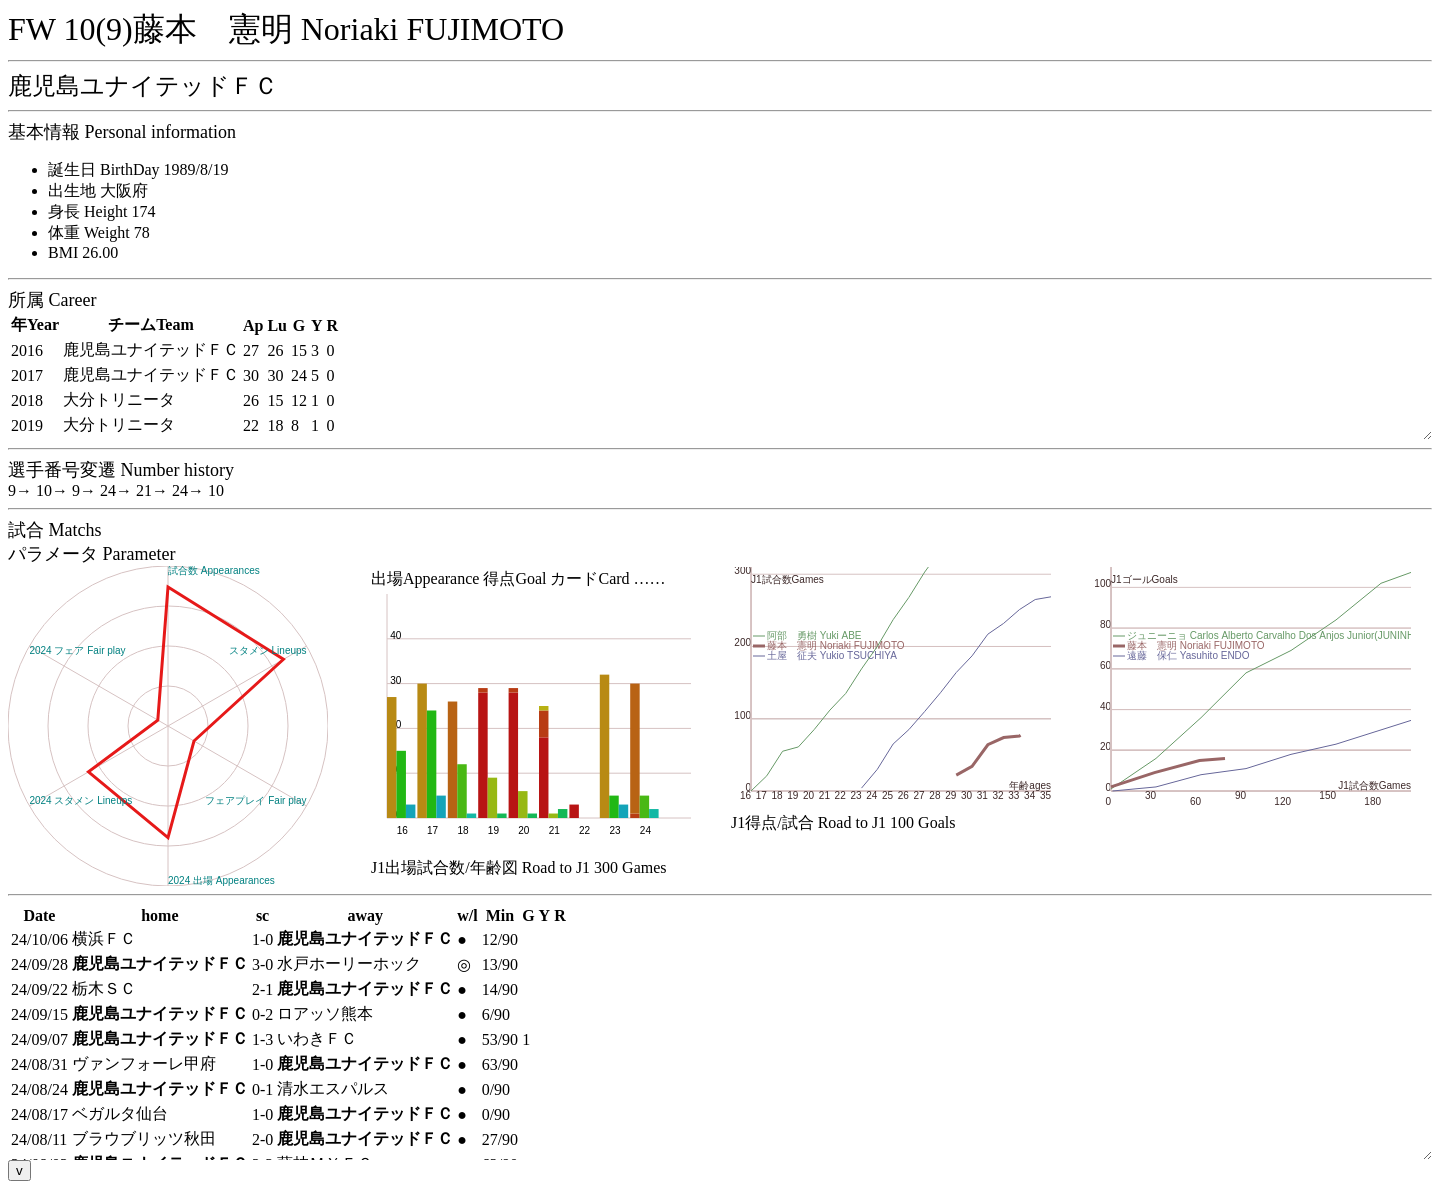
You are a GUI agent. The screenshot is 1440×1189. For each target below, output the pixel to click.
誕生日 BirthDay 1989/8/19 (138, 169)
